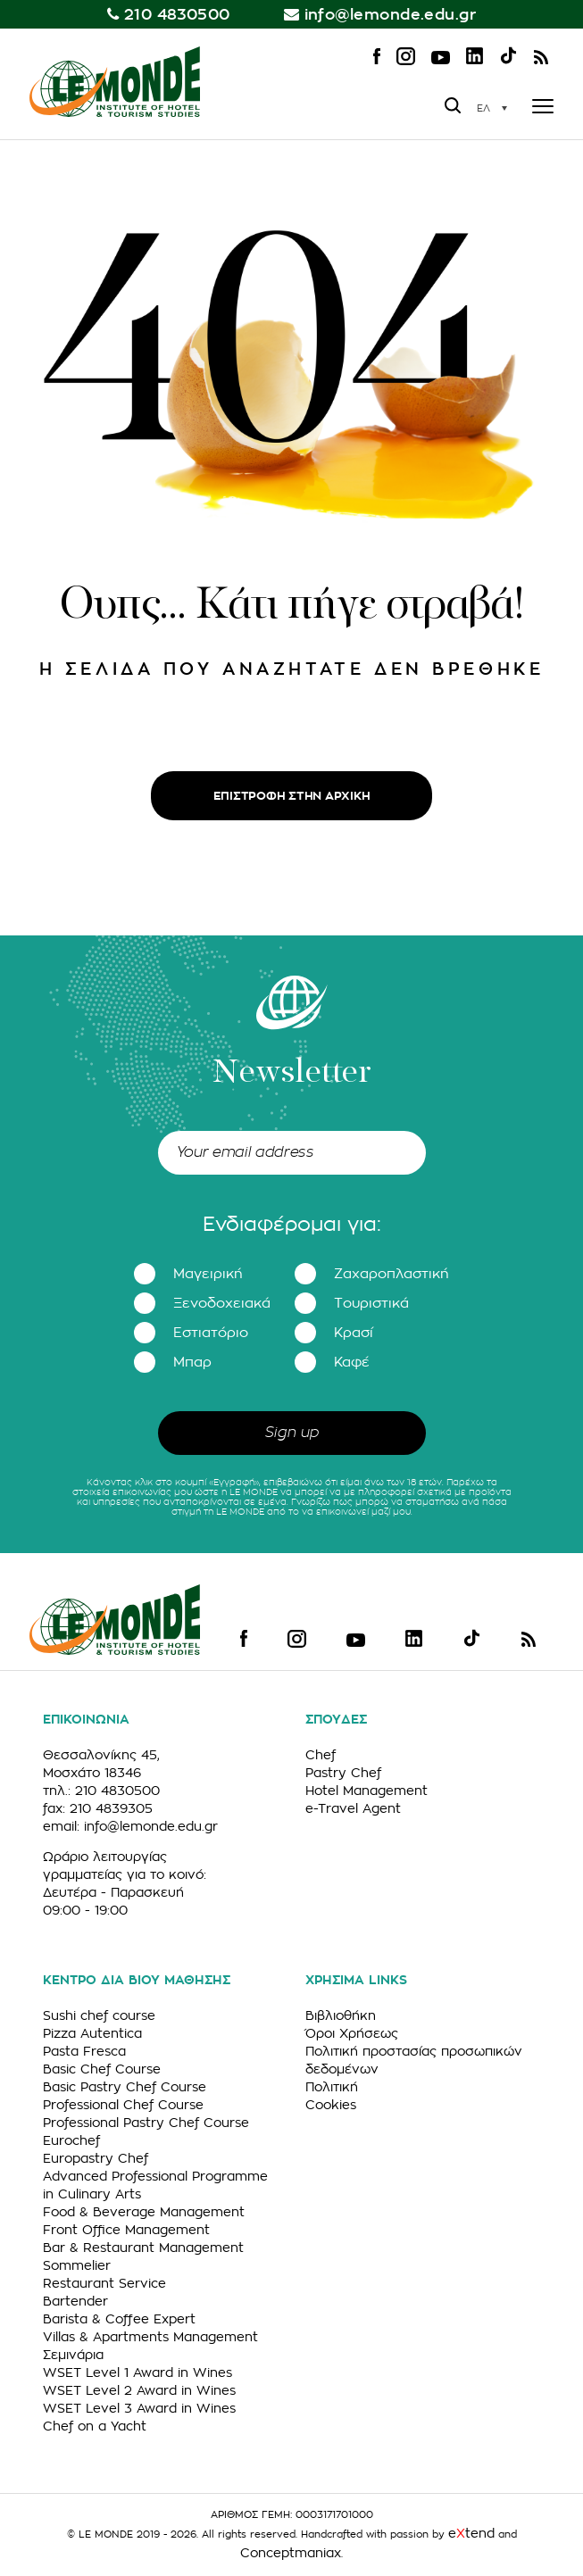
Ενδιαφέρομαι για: (292, 1224)
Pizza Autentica (92, 2033)
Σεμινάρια (73, 2354)
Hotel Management (366, 1790)
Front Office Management (126, 2229)
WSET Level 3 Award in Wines (139, 2408)
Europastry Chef (95, 2158)
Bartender (75, 2301)
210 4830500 (177, 14)
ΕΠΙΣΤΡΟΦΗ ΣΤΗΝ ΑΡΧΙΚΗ (292, 796)
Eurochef (71, 2140)
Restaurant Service (104, 2283)
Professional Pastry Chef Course (146, 2122)
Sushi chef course (99, 2015)
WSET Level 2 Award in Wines (139, 2390)
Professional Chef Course (123, 2104)
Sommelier (77, 2265)
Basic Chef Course (102, 2069)
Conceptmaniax (290, 2553)
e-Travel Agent (353, 1808)
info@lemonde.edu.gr (390, 14)
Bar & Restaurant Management (143, 2247)
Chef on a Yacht (94, 2426)
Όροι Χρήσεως (351, 2033)
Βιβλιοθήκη (340, 2015)
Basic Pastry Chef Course (124, 2087)
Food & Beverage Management (144, 2212)
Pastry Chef (343, 1772)
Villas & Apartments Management (150, 2337)
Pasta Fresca (84, 2051)
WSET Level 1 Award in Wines (137, 2372)
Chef (320, 1755)
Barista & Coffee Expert (119, 2319)
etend (471, 2533)
